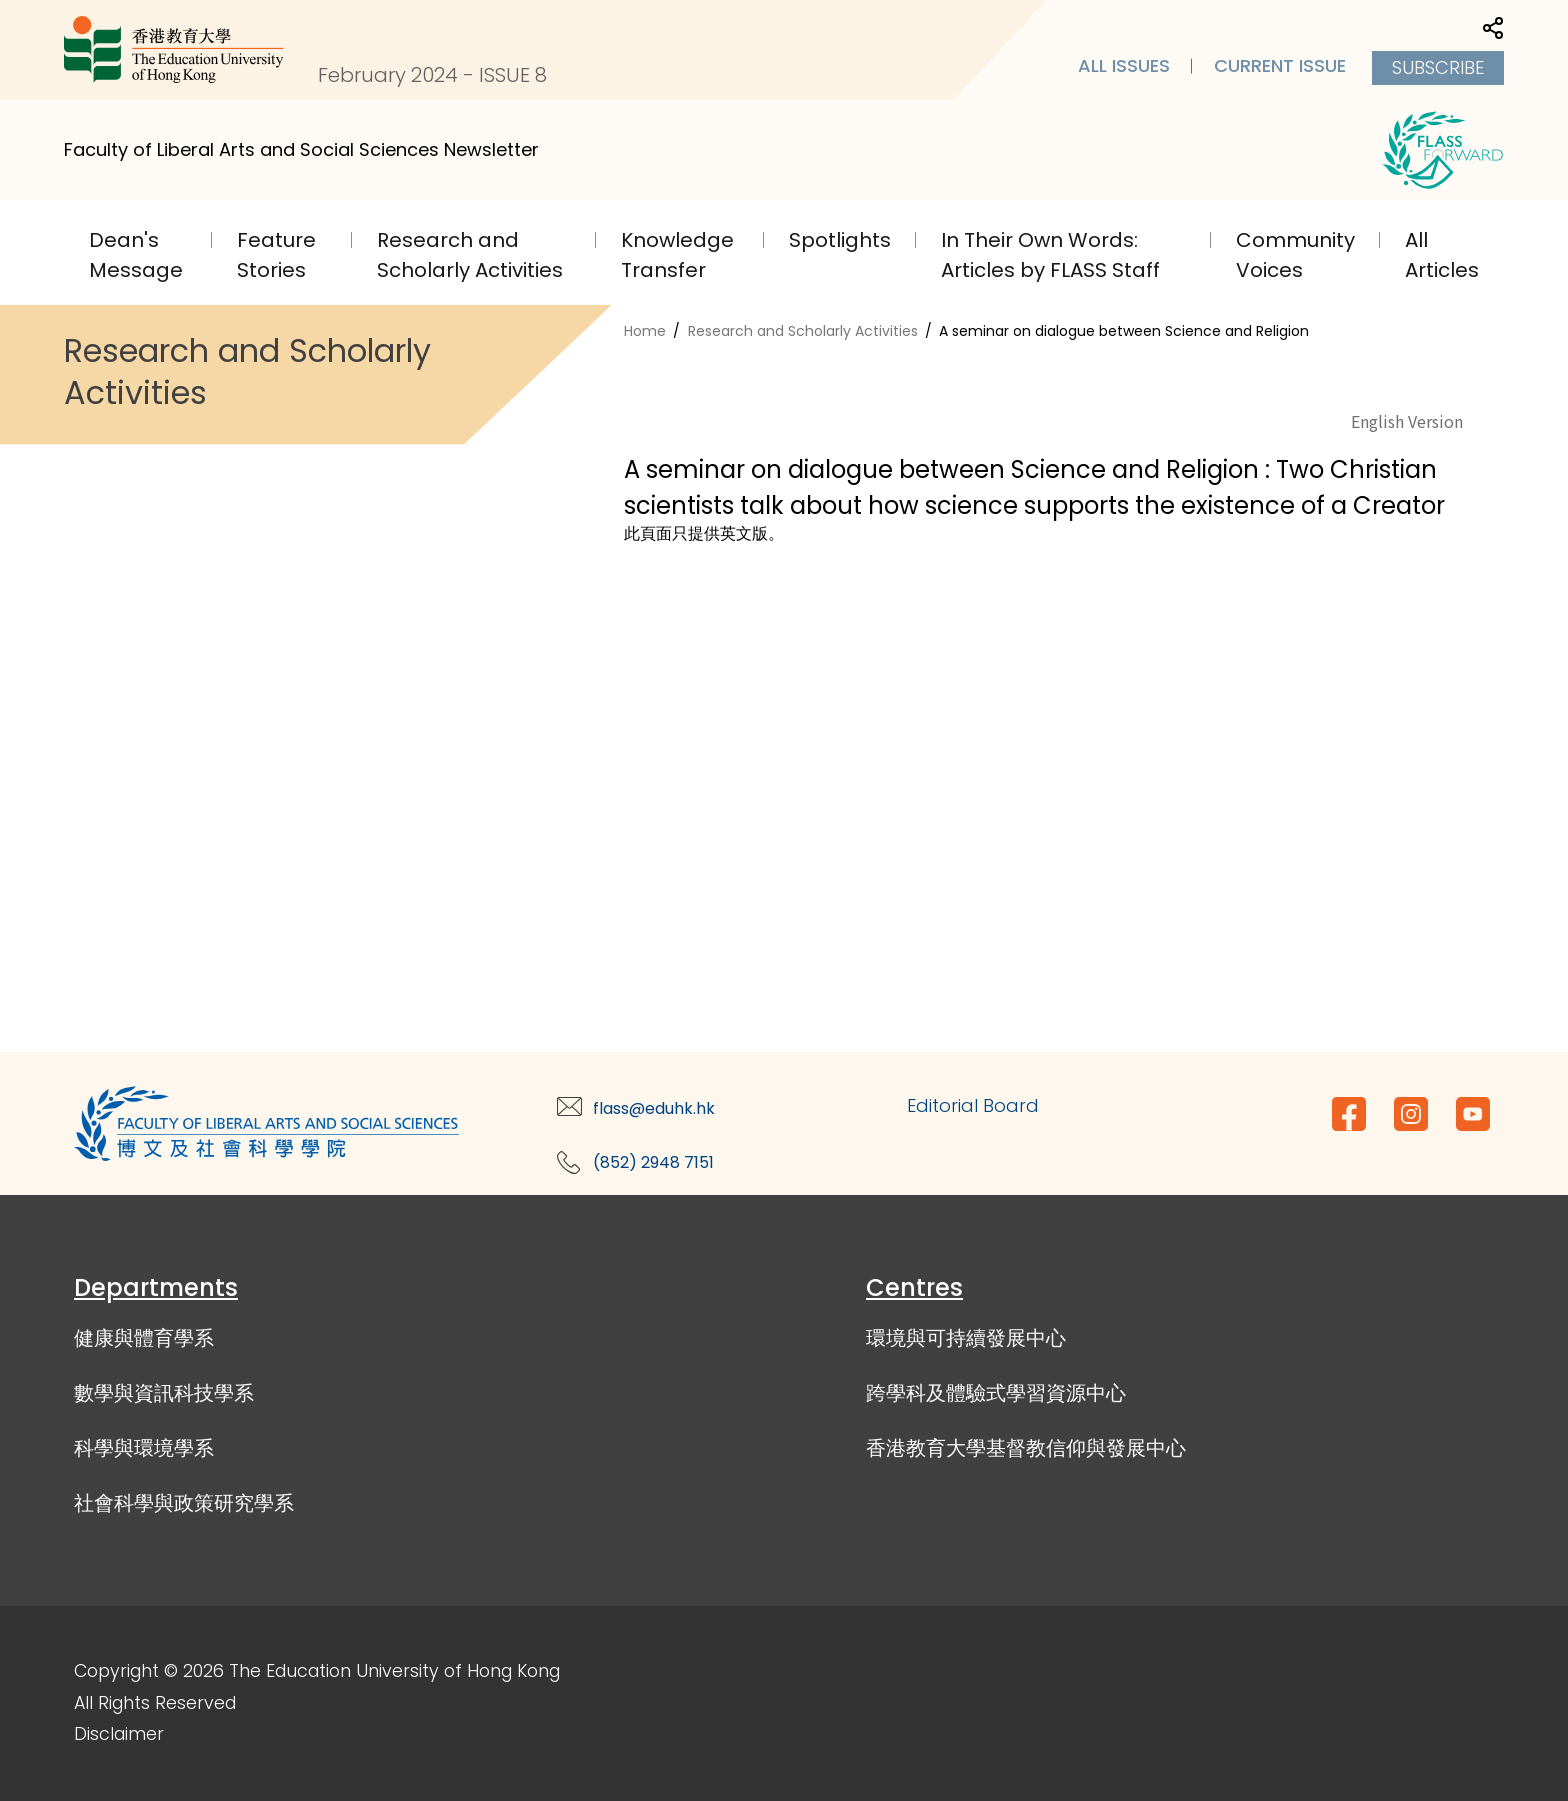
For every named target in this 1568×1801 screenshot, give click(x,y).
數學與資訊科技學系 (164, 1393)
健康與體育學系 (144, 1338)
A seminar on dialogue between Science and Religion (1124, 331)
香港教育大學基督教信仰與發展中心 (1026, 1448)
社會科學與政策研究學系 (184, 1503)
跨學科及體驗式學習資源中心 (996, 1393)
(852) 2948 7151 (653, 1162)
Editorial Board (973, 1105)
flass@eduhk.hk (654, 1108)
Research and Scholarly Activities (803, 331)
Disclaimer (119, 1734)
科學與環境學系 (144, 1448)
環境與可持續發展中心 (966, 1338)
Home (645, 331)
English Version (1407, 421)
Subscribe (1438, 67)
